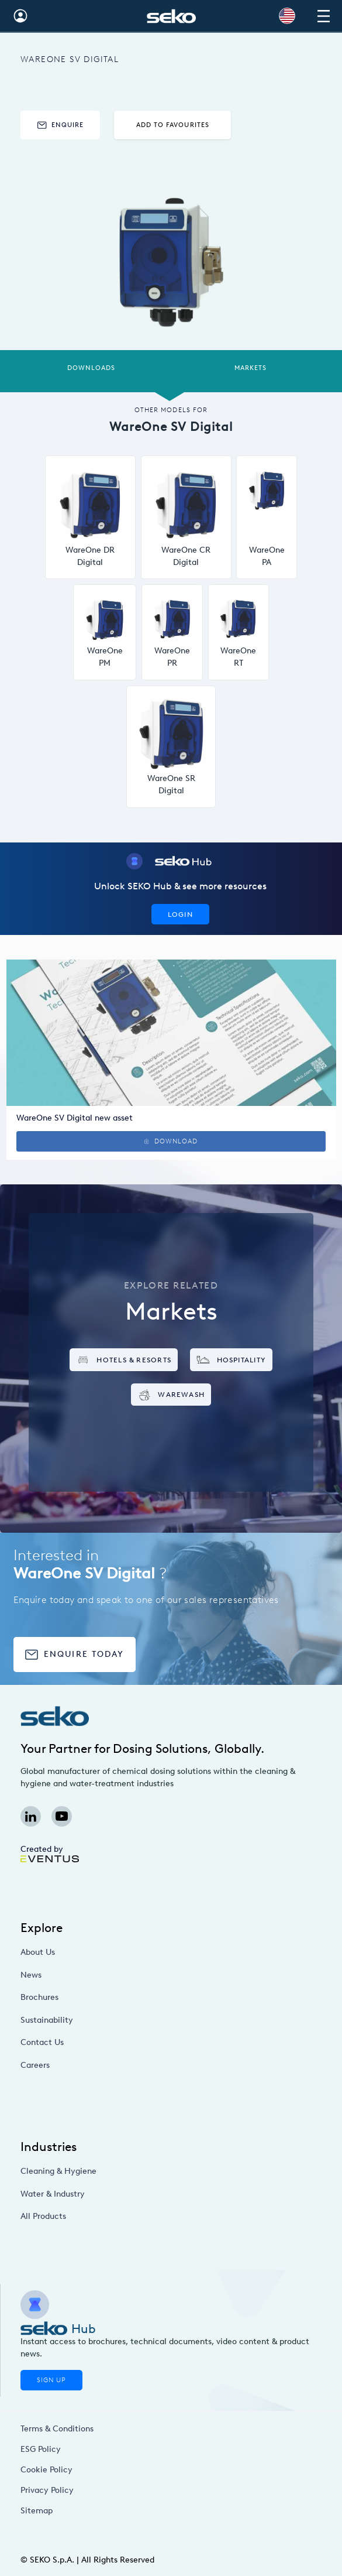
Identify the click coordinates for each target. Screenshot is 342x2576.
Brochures (86, 1997)
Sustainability (91, 2019)
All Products (89, 2216)
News (81, 1974)
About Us (85, 1952)
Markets (250, 368)
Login (180, 914)
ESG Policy (46, 2448)
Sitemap (43, 2510)
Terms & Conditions (57, 2428)
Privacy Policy (50, 2489)
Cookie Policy (50, 2469)
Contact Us (88, 2042)
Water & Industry (95, 2193)
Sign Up (51, 2380)
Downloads (91, 368)
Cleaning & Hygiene (99, 2171)
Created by (49, 1853)
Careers (84, 2064)
